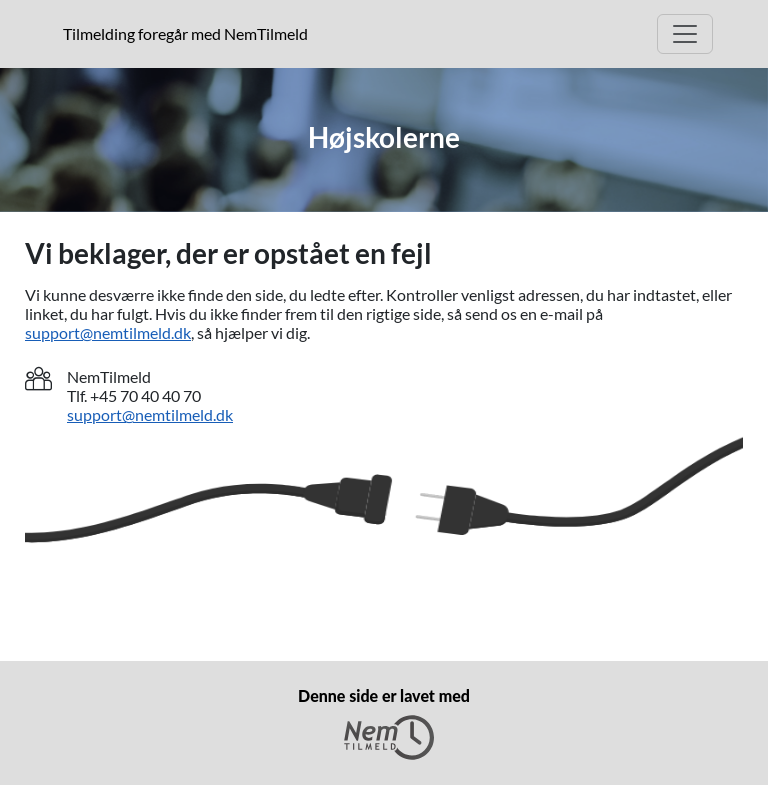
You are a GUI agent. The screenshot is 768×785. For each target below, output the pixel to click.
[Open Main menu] (685, 34)
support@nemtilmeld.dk (108, 332)
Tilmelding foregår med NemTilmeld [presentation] (185, 33)
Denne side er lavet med (384, 723)
